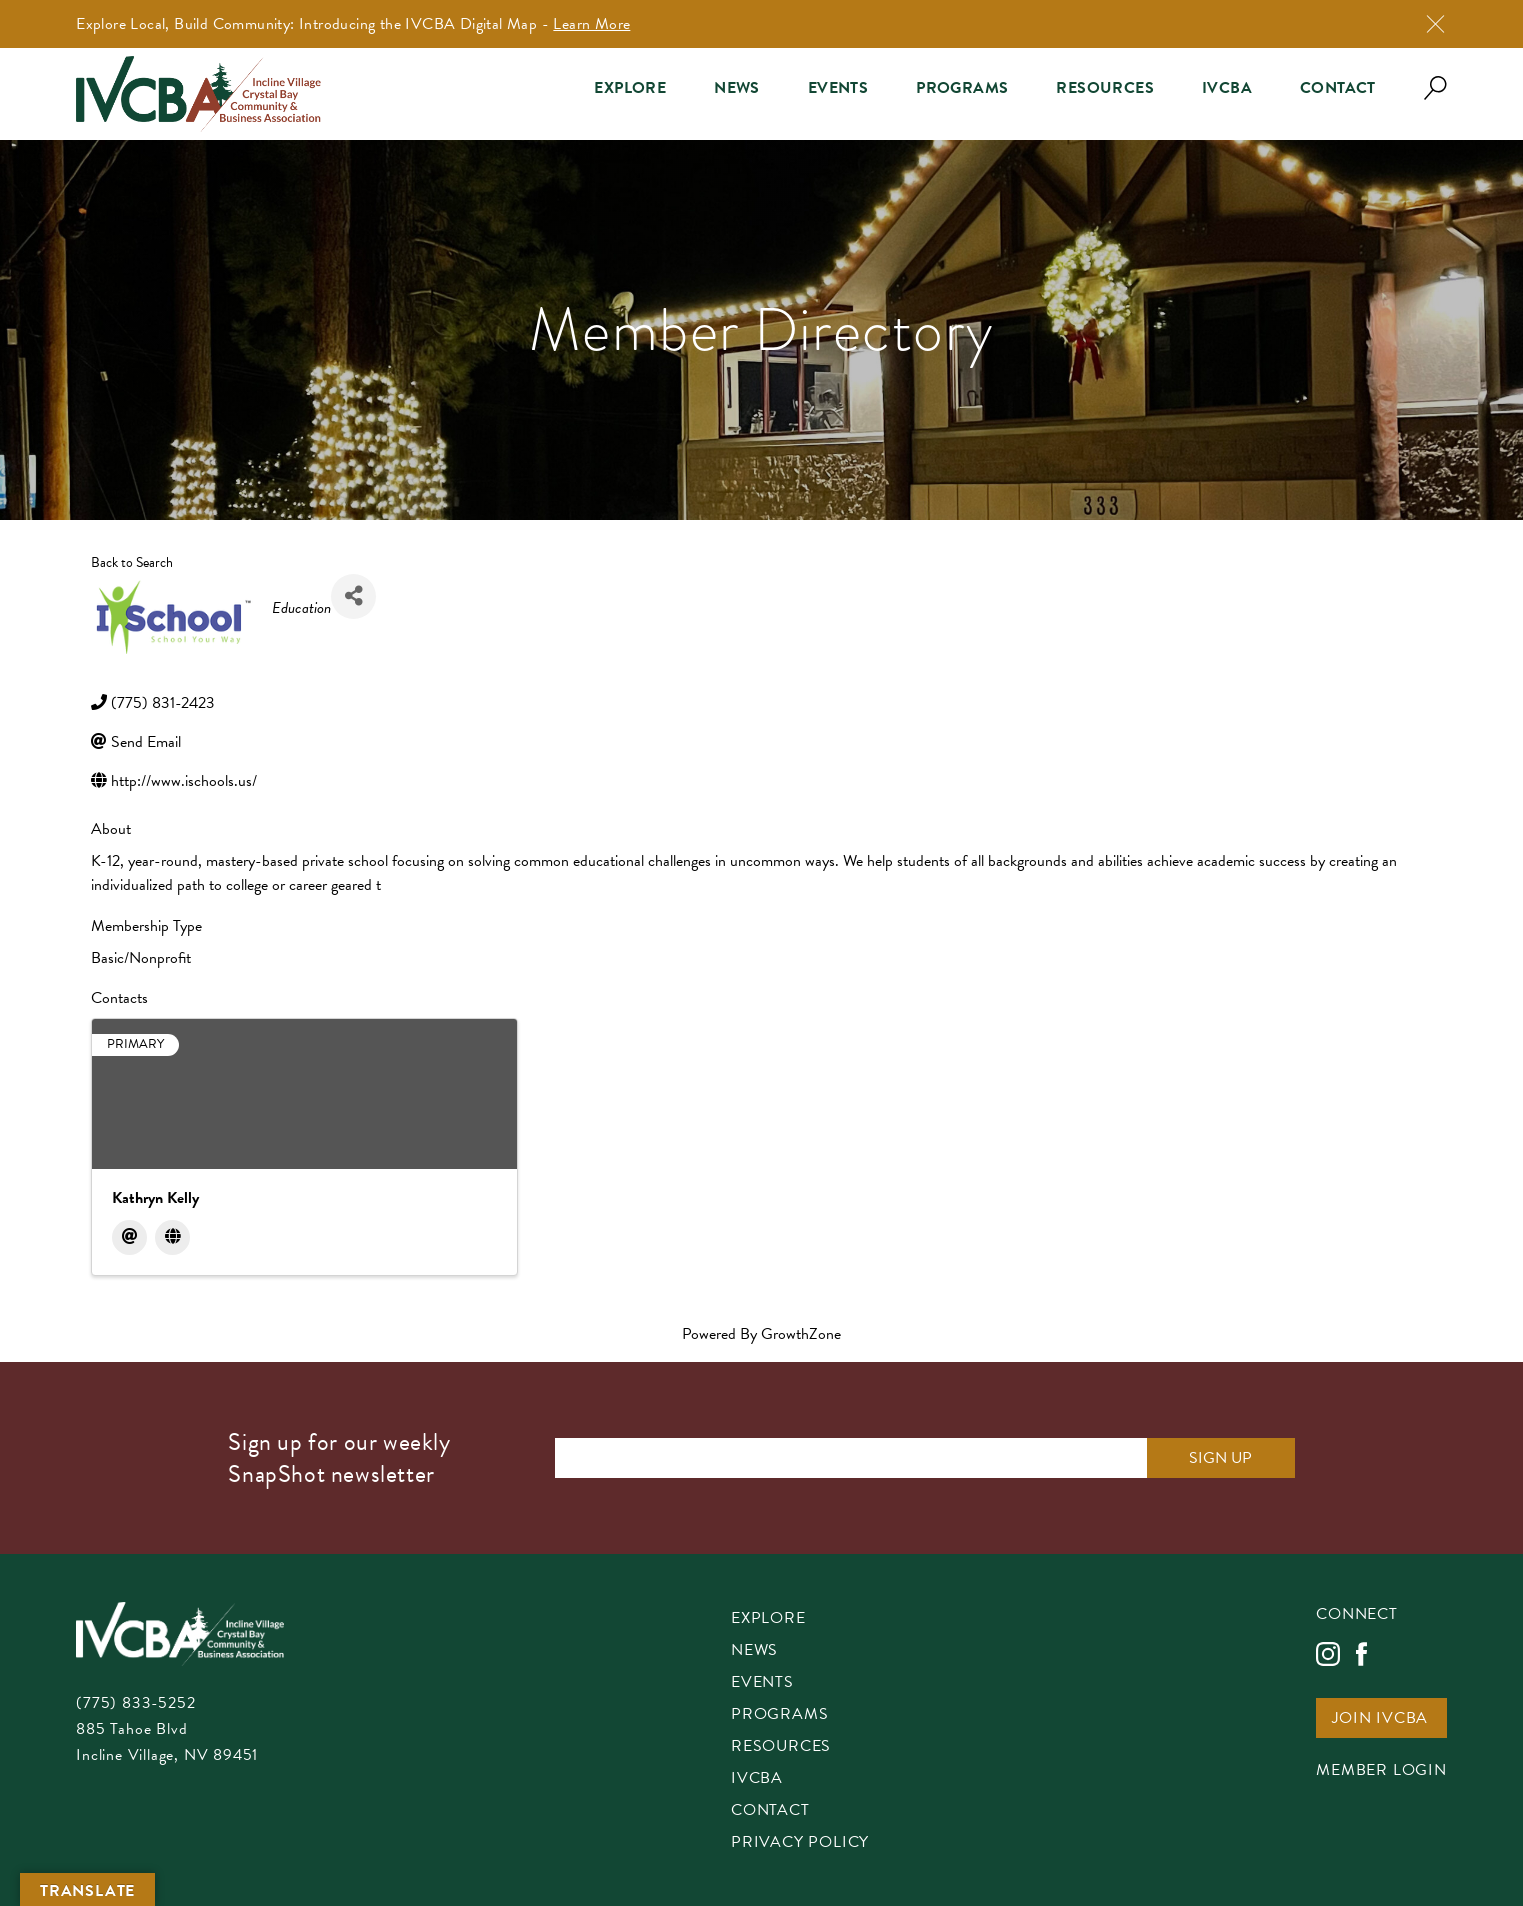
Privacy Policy (800, 1843)
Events (838, 88)
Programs (962, 88)
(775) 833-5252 (135, 1703)
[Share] (353, 596)
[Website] (172, 1237)
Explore (630, 88)
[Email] (129, 1237)
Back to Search (132, 562)
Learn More (591, 24)
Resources (1105, 88)
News (737, 88)
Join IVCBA (1380, 1719)
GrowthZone (801, 1334)
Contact (1338, 88)
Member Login (1381, 1771)
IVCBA (1227, 88)
